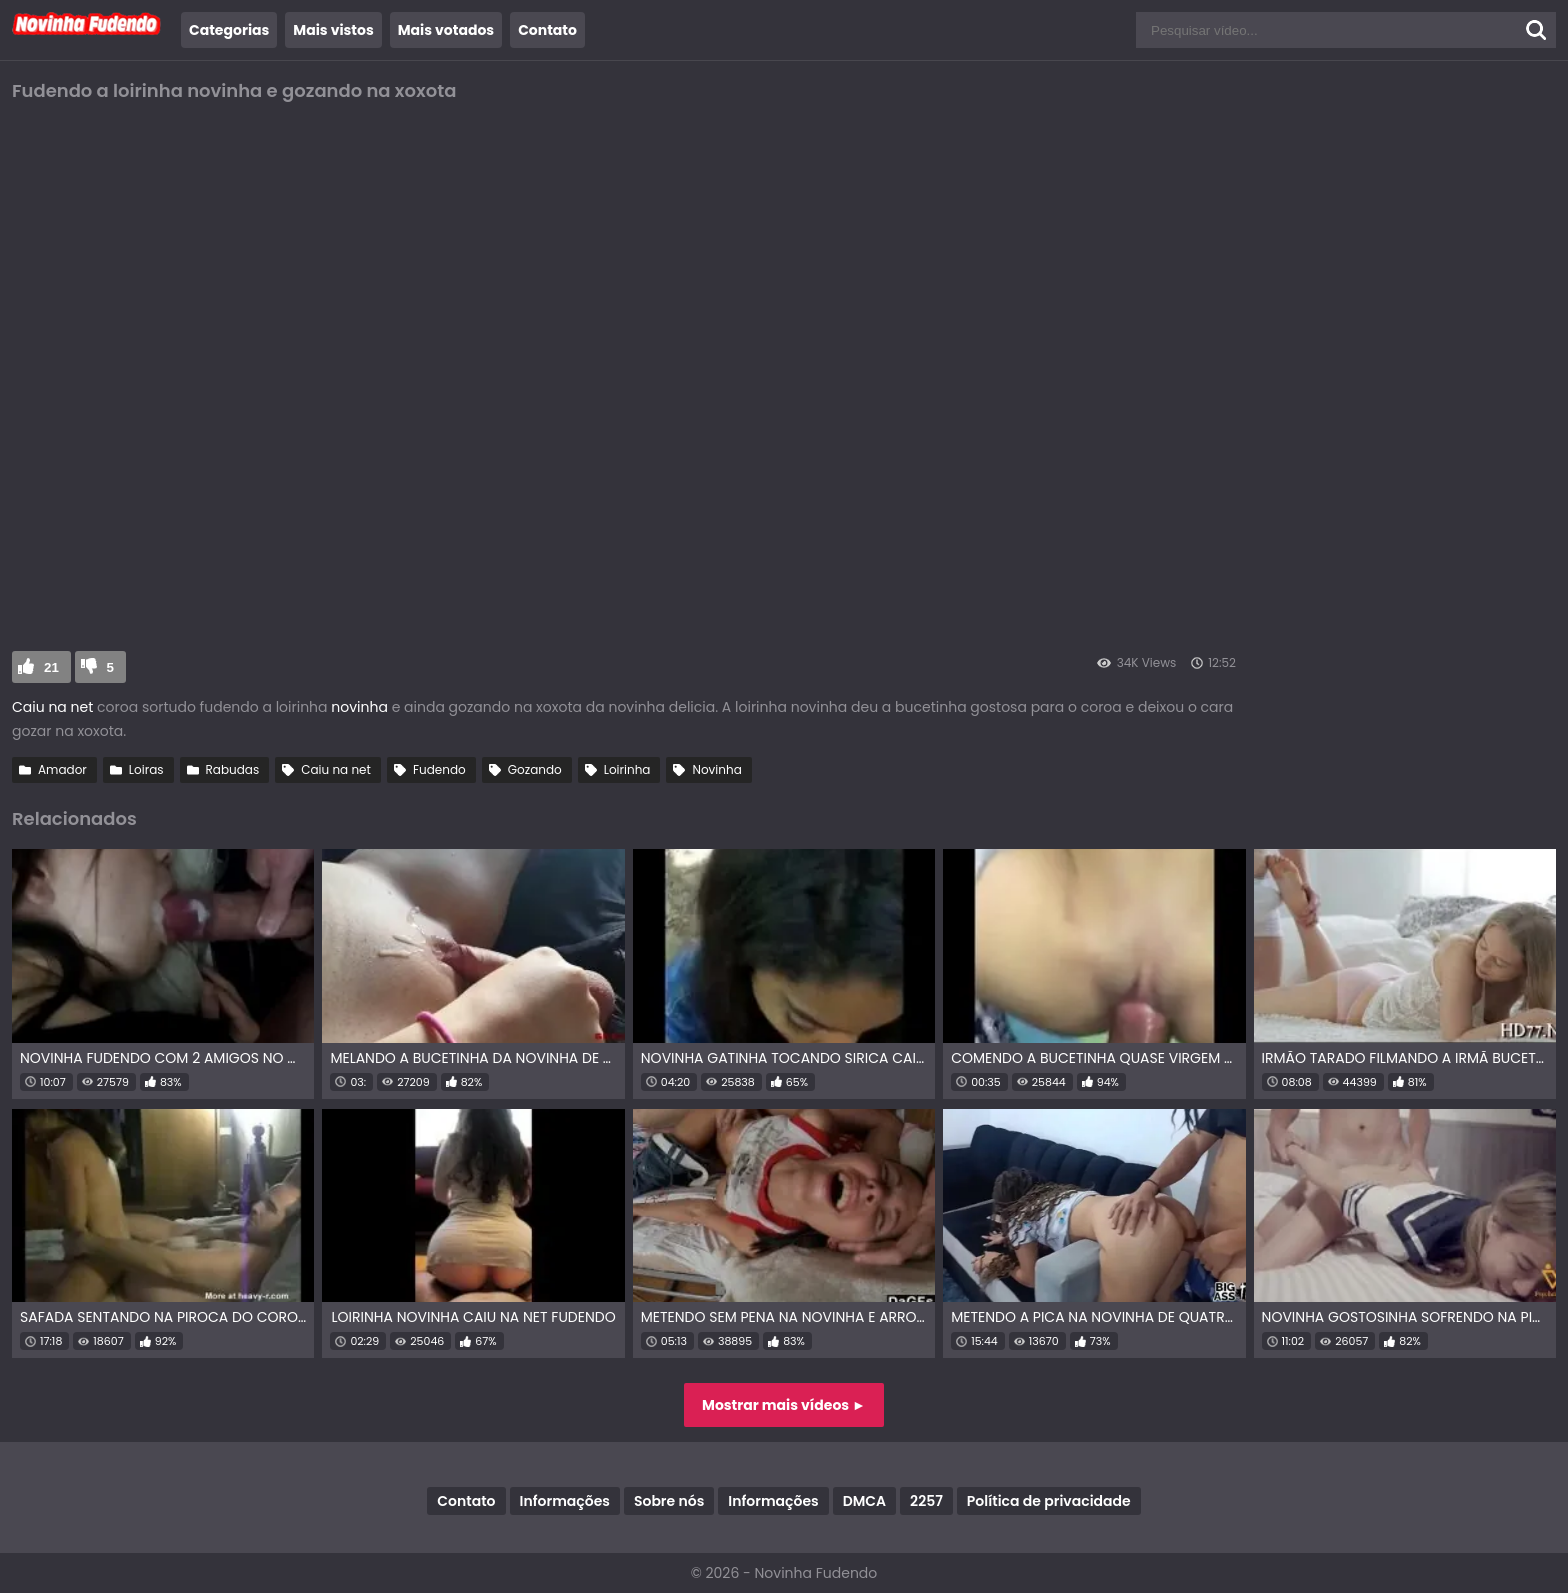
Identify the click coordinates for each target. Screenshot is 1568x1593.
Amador (62, 769)
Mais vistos (333, 30)
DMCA (864, 1501)
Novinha (716, 769)
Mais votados (446, 30)
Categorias (229, 30)
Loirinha (627, 769)
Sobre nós (669, 1501)
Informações (565, 1501)
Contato (547, 30)
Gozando (535, 769)
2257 (926, 1501)
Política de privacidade (1049, 1501)
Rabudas (233, 769)
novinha (359, 707)
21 (51, 667)
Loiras (146, 769)
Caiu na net (52, 707)
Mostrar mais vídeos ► (784, 1405)
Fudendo (439, 769)
